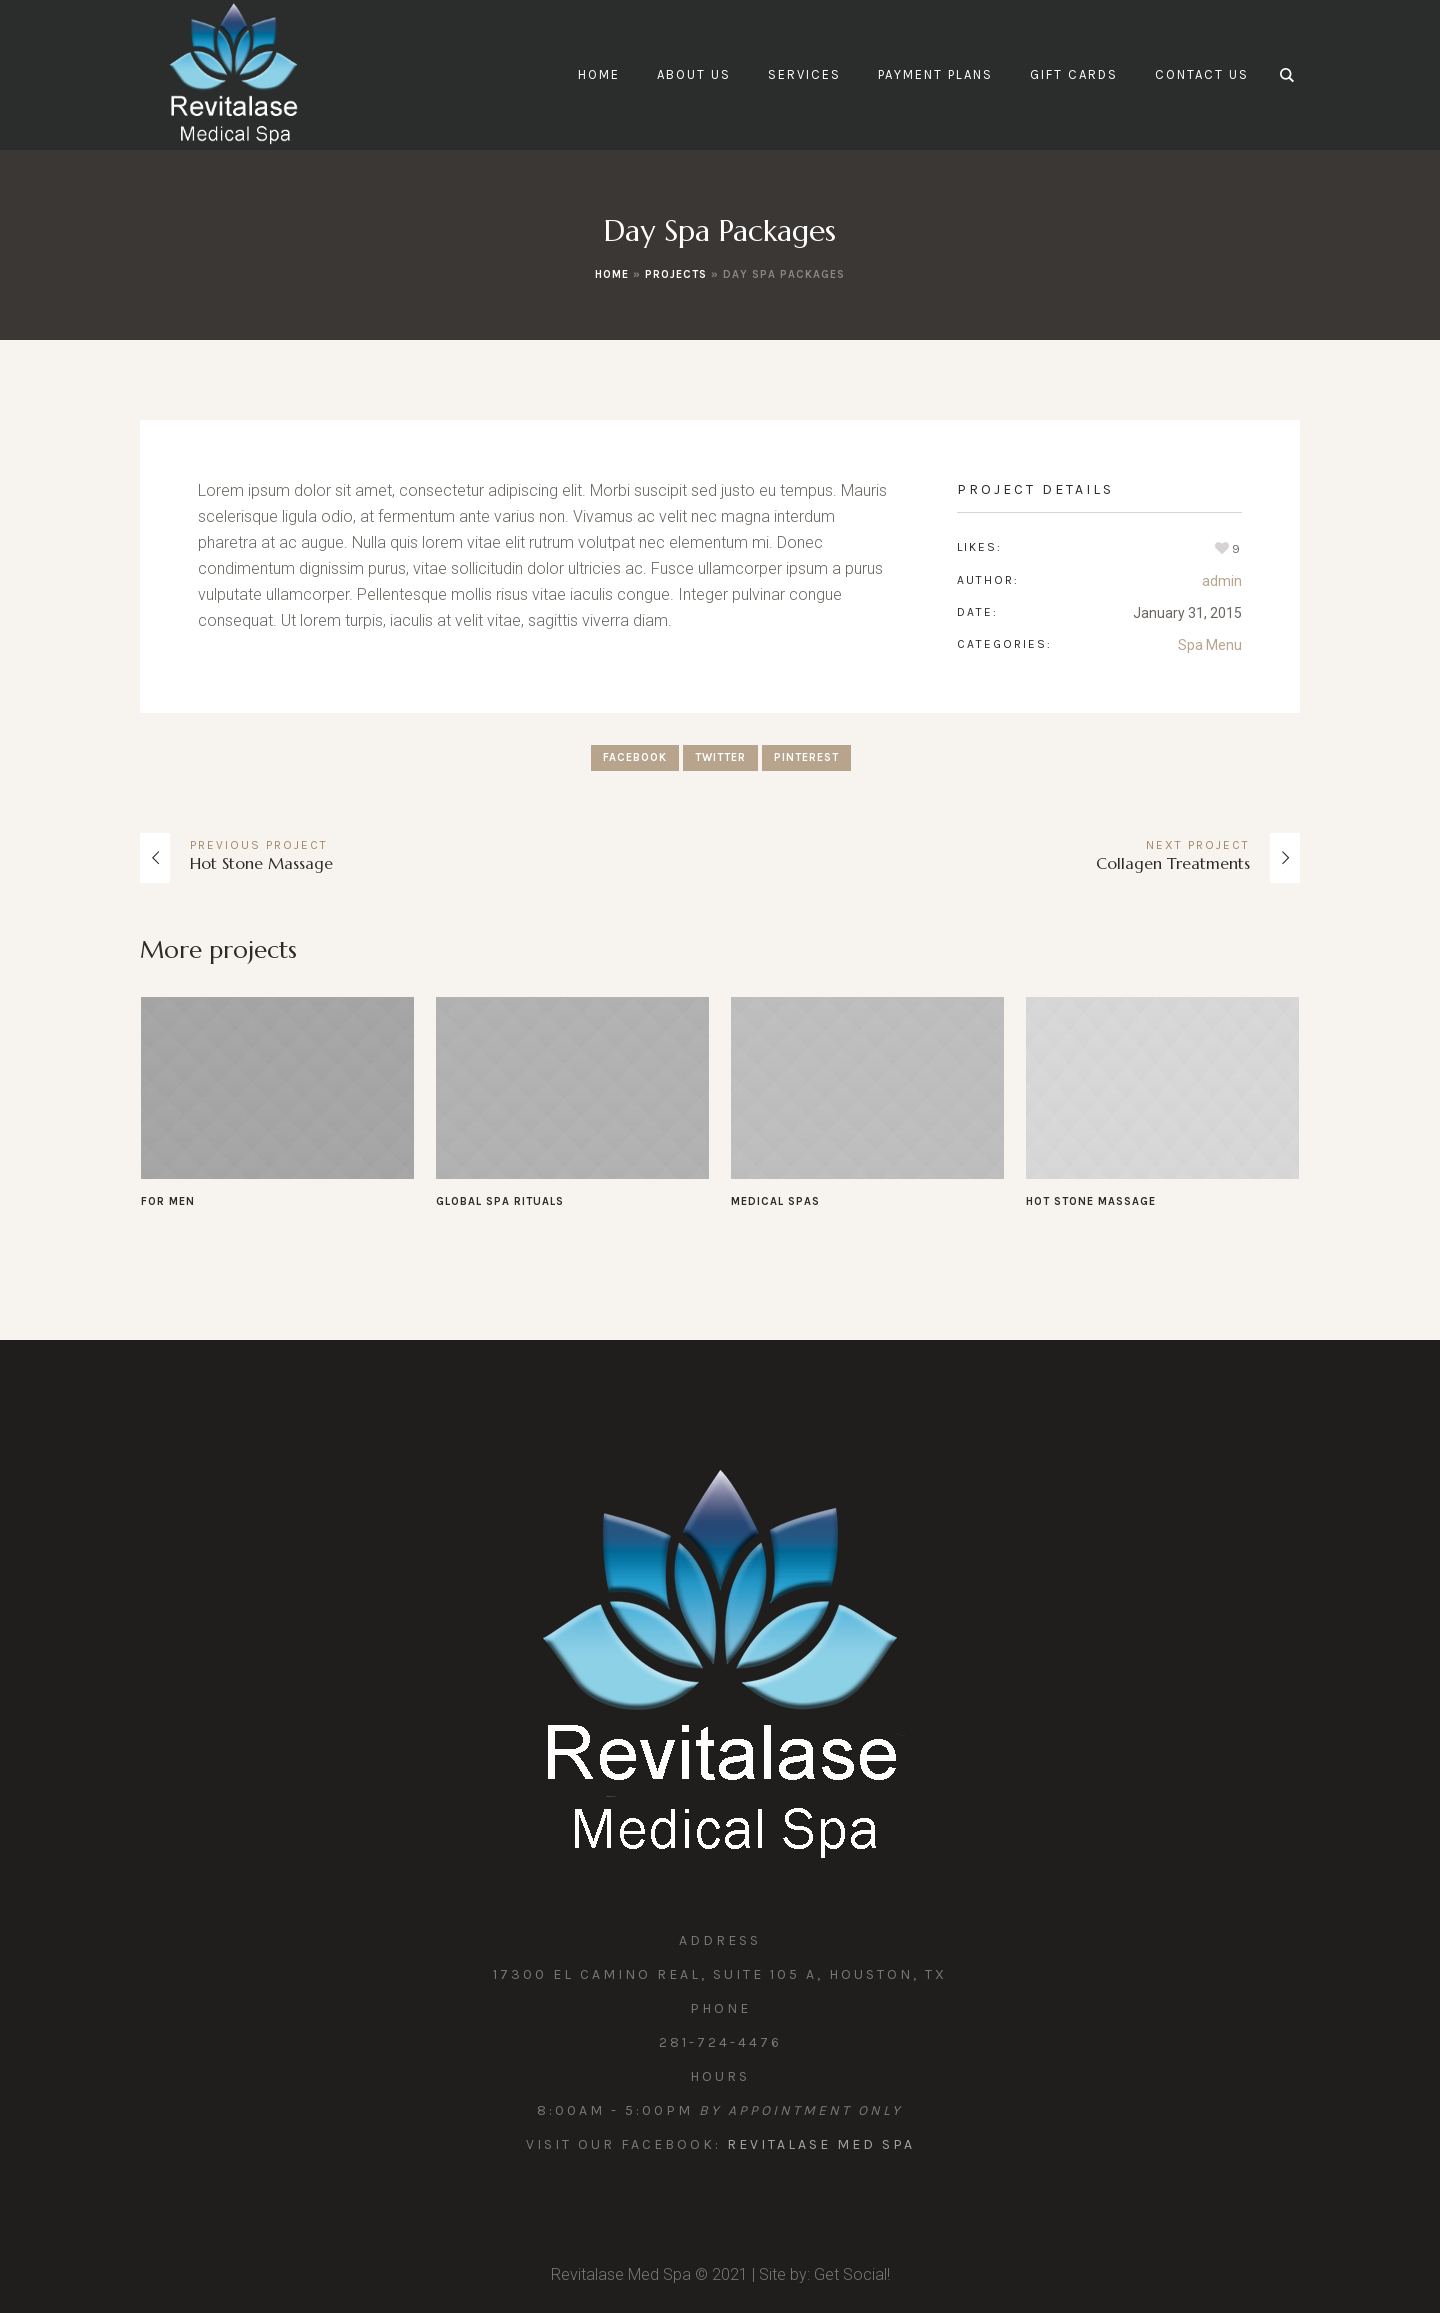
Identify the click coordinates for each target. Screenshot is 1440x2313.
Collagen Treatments (1173, 863)
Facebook (635, 757)
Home (612, 274)
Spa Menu (1210, 645)
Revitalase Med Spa (821, 2144)
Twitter (720, 757)
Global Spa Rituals (500, 1201)
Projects (676, 274)
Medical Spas (775, 1201)
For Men (168, 1201)
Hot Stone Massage (261, 863)
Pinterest (806, 757)
